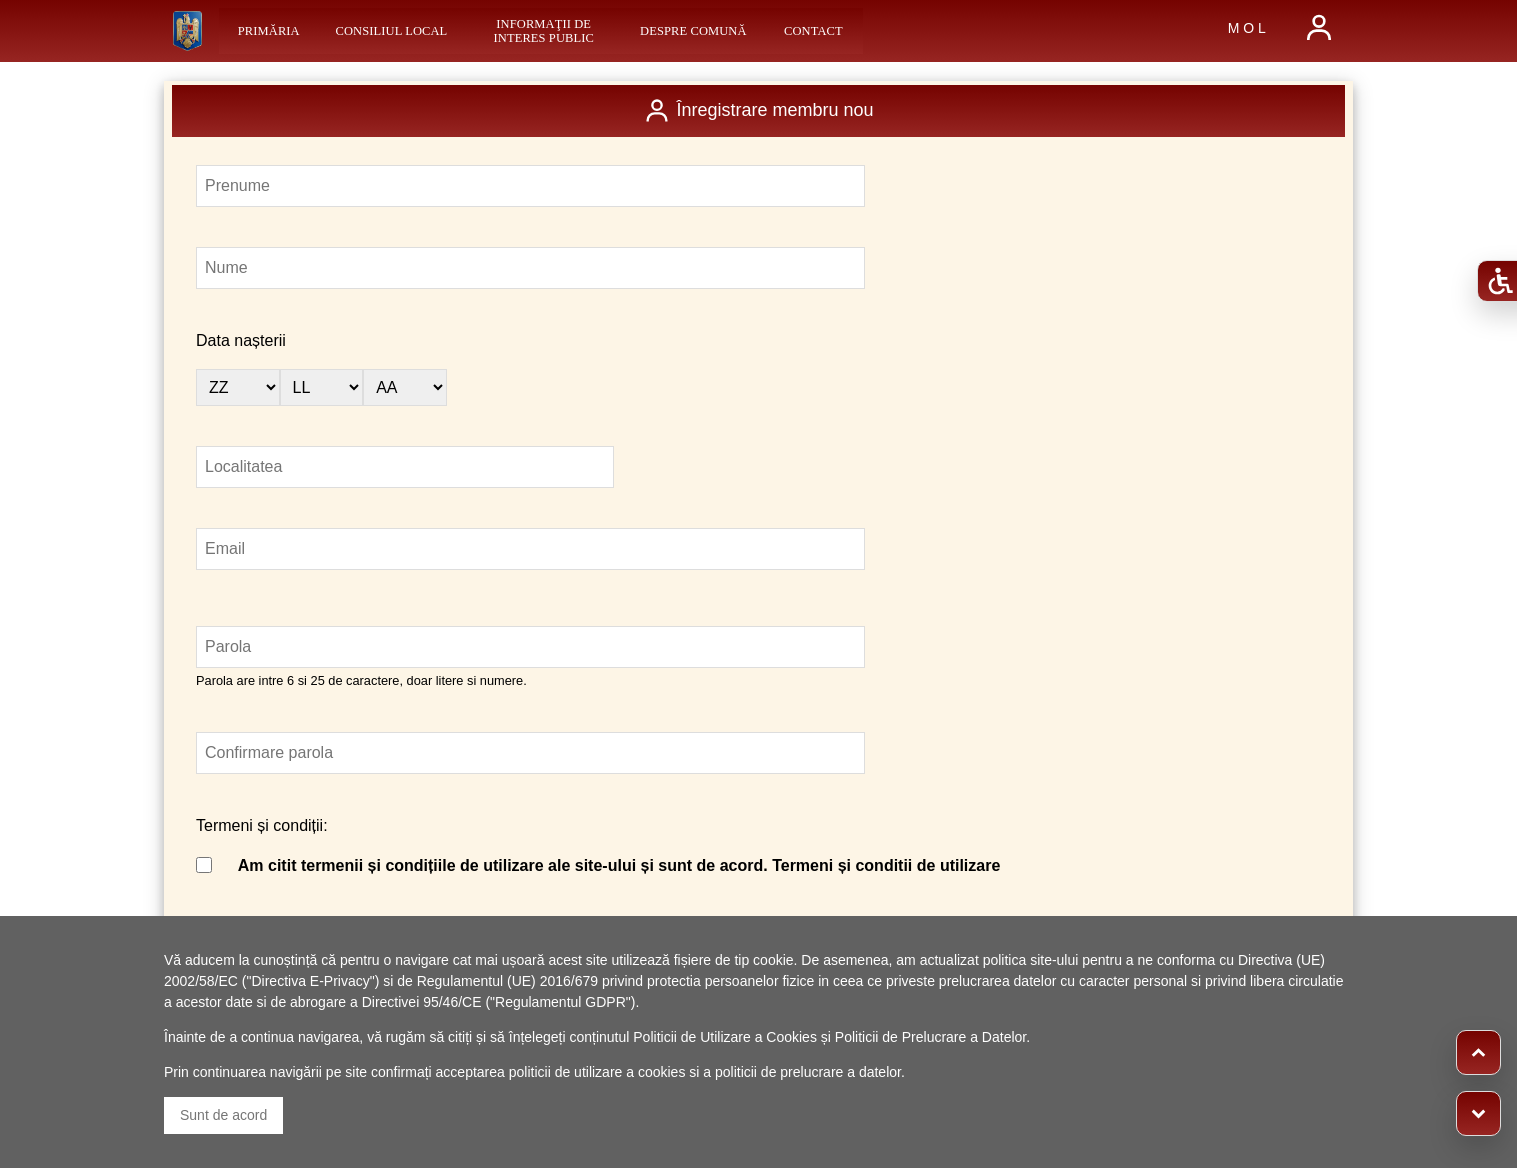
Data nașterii (241, 340)
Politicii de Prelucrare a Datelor (930, 1037)
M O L (1247, 28)
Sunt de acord (223, 1115)
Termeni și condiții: (262, 825)
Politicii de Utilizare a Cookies (725, 1037)
